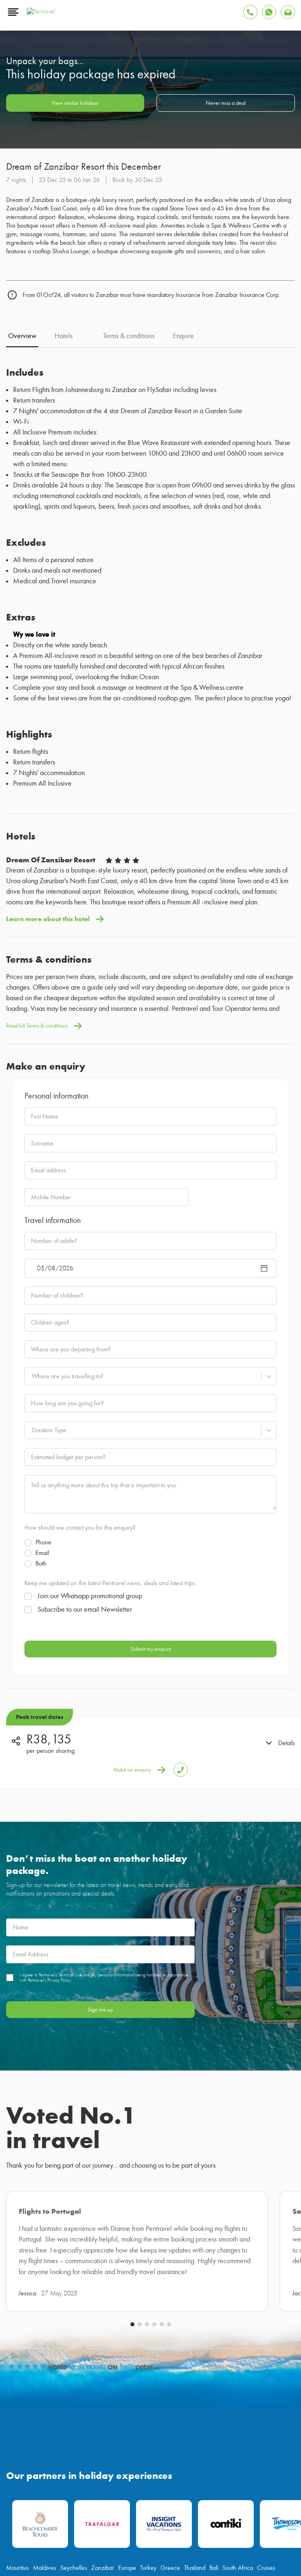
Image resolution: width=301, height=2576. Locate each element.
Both (35, 1535)
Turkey (148, 2269)
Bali (213, 2269)
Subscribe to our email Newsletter (78, 1581)
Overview (22, 307)
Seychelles (73, 2269)
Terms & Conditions (51, 2501)
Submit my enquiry (150, 1620)
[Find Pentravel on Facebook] (88, 2298)
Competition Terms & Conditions (188, 2501)
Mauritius (17, 2269)
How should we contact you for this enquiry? (80, 1499)
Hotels (64, 307)
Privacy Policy (236, 2501)
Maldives (44, 2269)
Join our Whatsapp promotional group (83, 1568)
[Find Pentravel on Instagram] (160, 2298)
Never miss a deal (226, 79)
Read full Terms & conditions (44, 997)
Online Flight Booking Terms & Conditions (114, 2501)
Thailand (194, 2269)
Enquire (183, 307)
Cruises (266, 2269)
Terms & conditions (128, 307)
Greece (170, 2269)
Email (36, 1524)
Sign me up (100, 1981)
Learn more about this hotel (55, 890)
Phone (37, 1514)
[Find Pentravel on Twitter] (136, 2298)
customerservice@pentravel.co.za (59, 2360)
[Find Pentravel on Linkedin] (208, 2298)
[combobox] (32, 1348)
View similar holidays (75, 79)
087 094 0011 (266, 2338)
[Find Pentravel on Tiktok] (184, 2298)
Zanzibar (102, 2269)
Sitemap (263, 2501)
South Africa (237, 2269)
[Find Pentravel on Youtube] (112, 2298)
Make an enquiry (139, 1741)
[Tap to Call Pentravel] (181, 1741)
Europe (127, 2269)
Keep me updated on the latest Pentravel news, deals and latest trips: (110, 1555)
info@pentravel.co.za (39, 2338)
